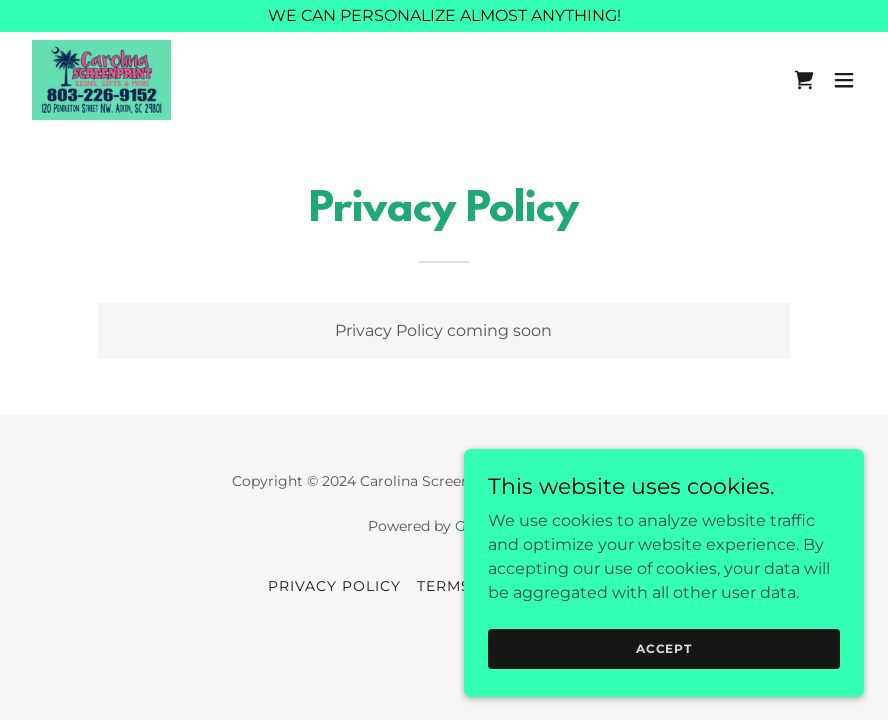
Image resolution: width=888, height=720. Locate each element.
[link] (101, 80)
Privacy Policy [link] (334, 586)
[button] (844, 80)
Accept (664, 648)
